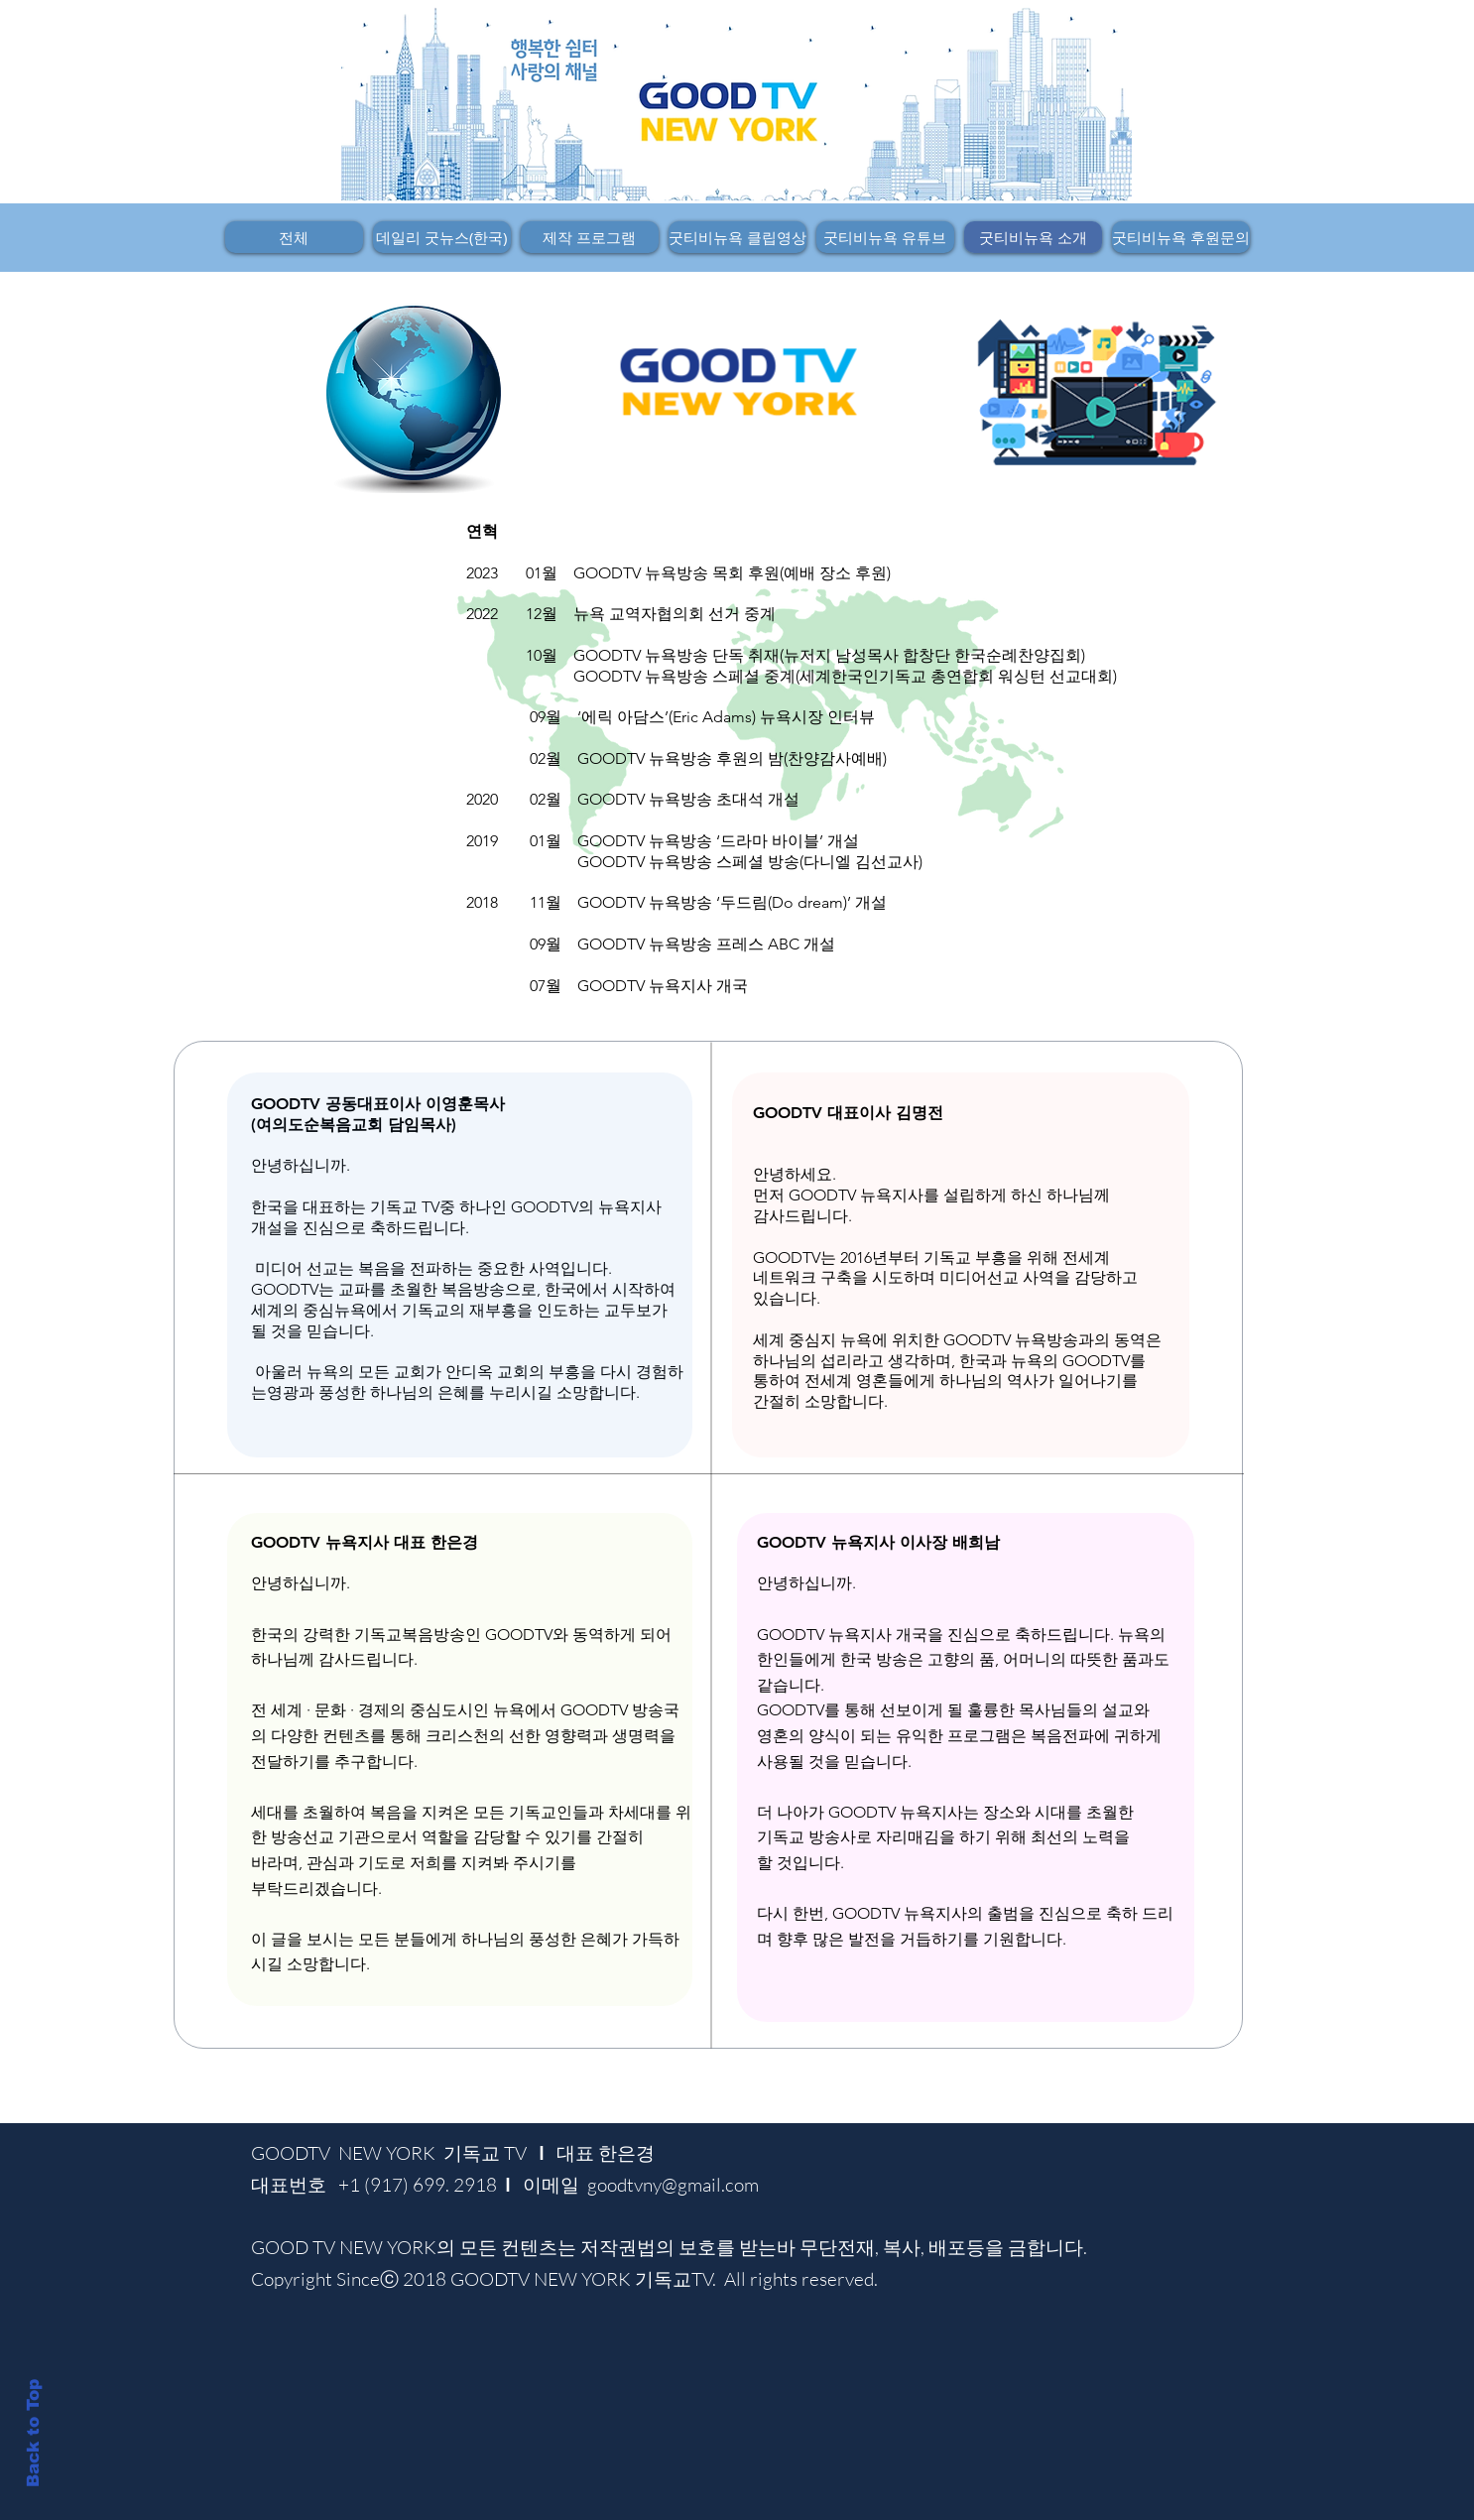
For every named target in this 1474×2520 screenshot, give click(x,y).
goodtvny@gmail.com (673, 2185)
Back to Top (33, 2433)
